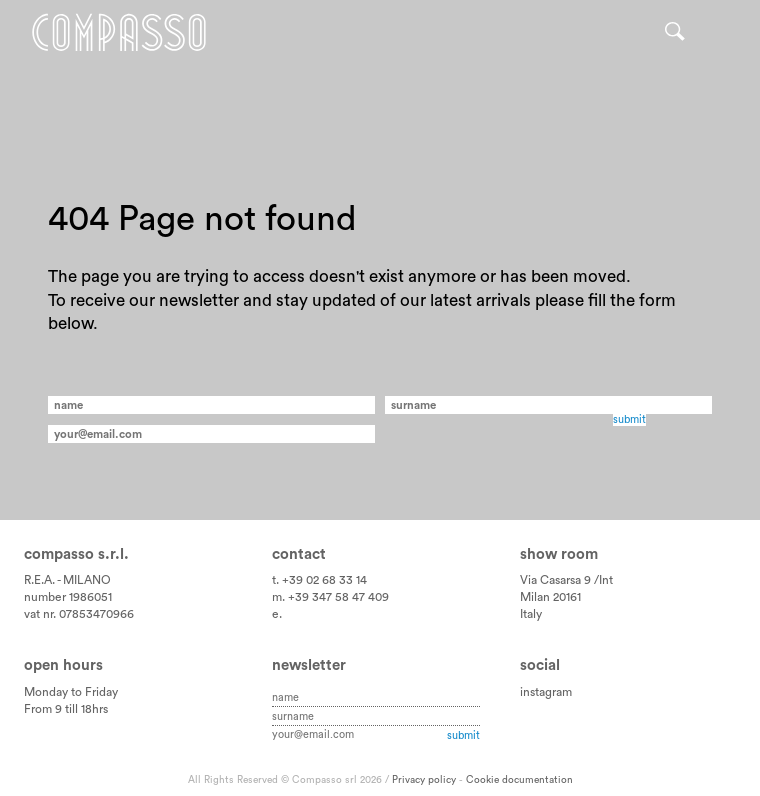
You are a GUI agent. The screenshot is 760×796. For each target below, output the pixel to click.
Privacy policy (424, 780)
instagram (546, 692)
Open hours (63, 665)
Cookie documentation (519, 780)
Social (540, 665)
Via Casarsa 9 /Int (566, 580)
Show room (559, 554)
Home (119, 32)
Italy (531, 614)
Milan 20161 (550, 597)
